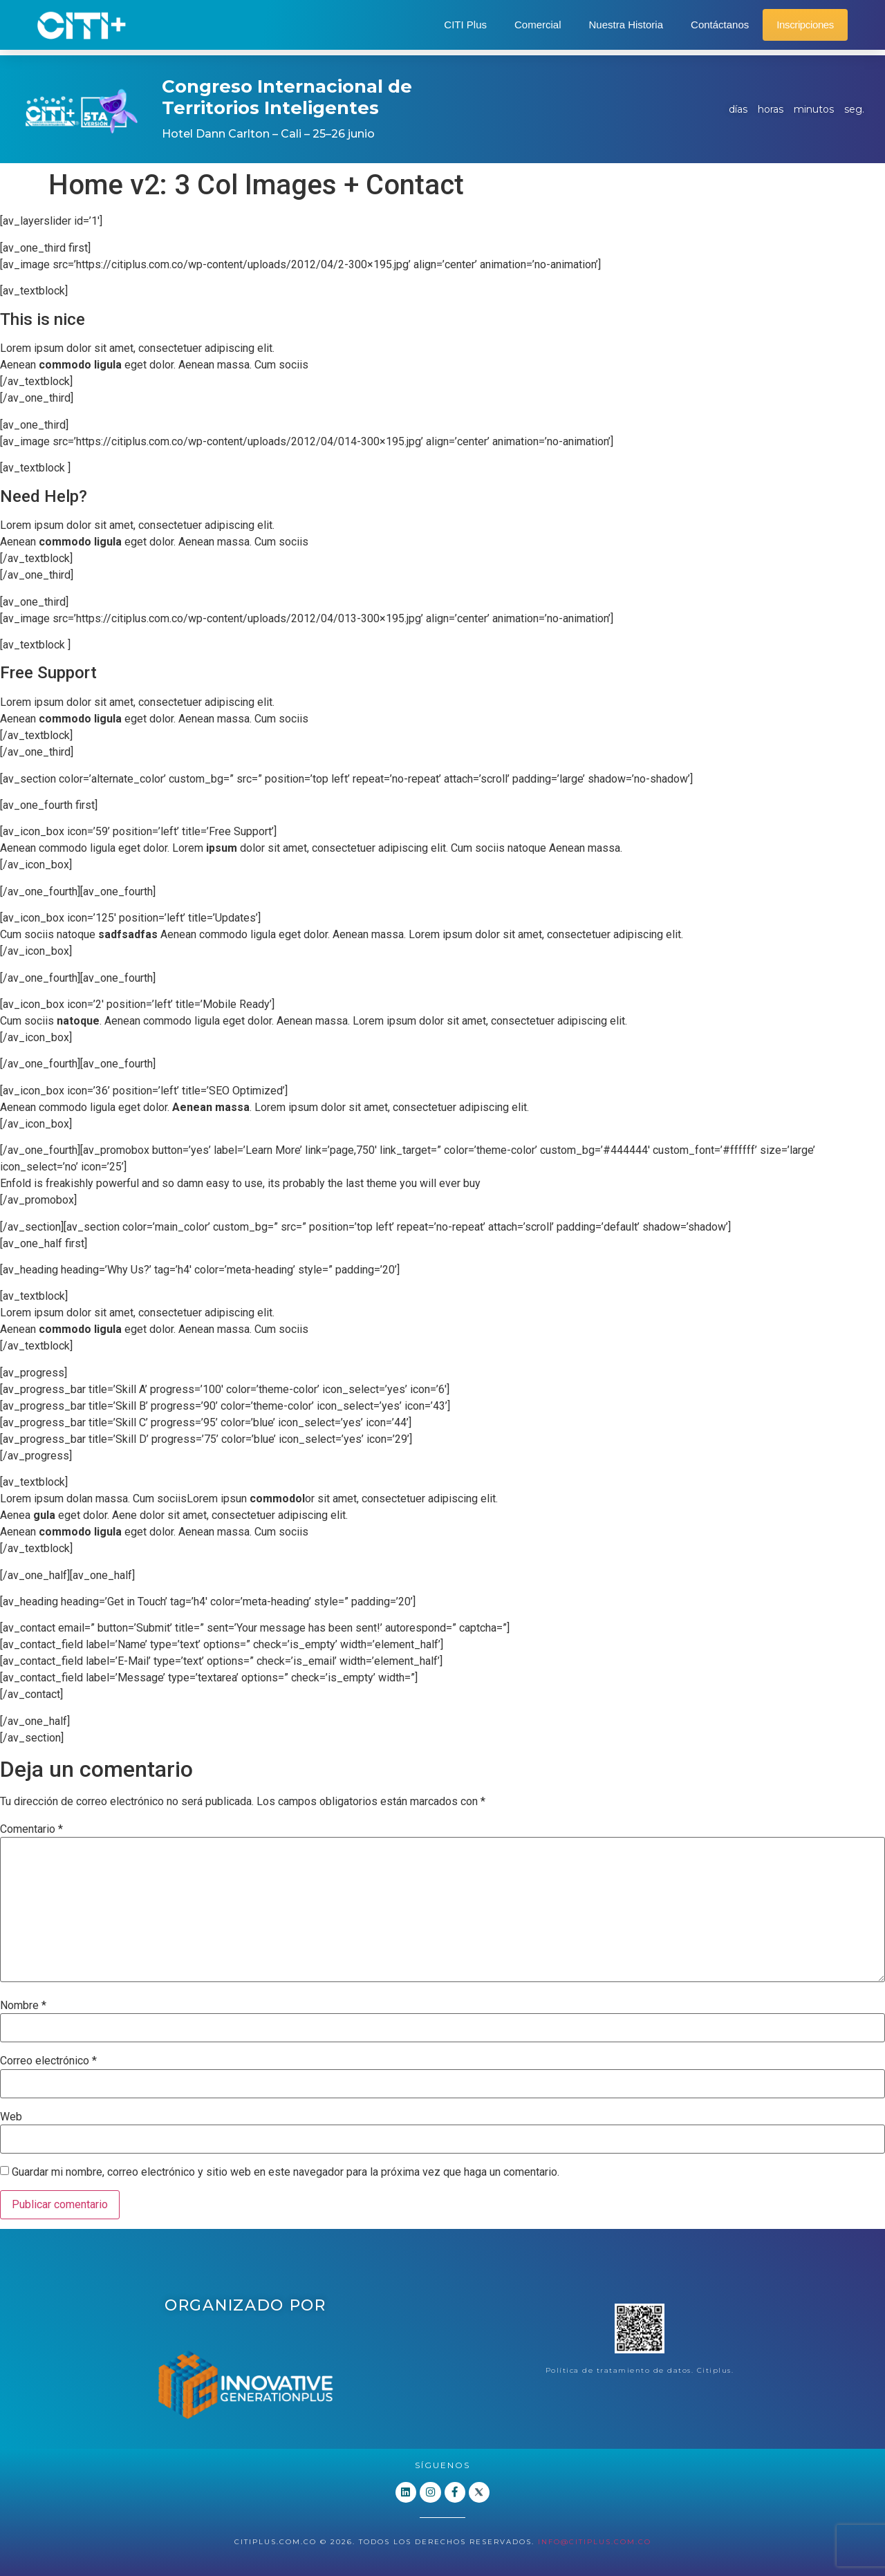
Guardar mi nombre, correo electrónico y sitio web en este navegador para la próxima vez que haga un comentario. (285, 2172)
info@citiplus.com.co (594, 2541)
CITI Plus (465, 24)
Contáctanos (720, 24)
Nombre (23, 2005)
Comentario (31, 1829)
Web (11, 2116)
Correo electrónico (48, 2060)
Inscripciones (805, 24)
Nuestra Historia (626, 24)
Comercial (537, 24)
